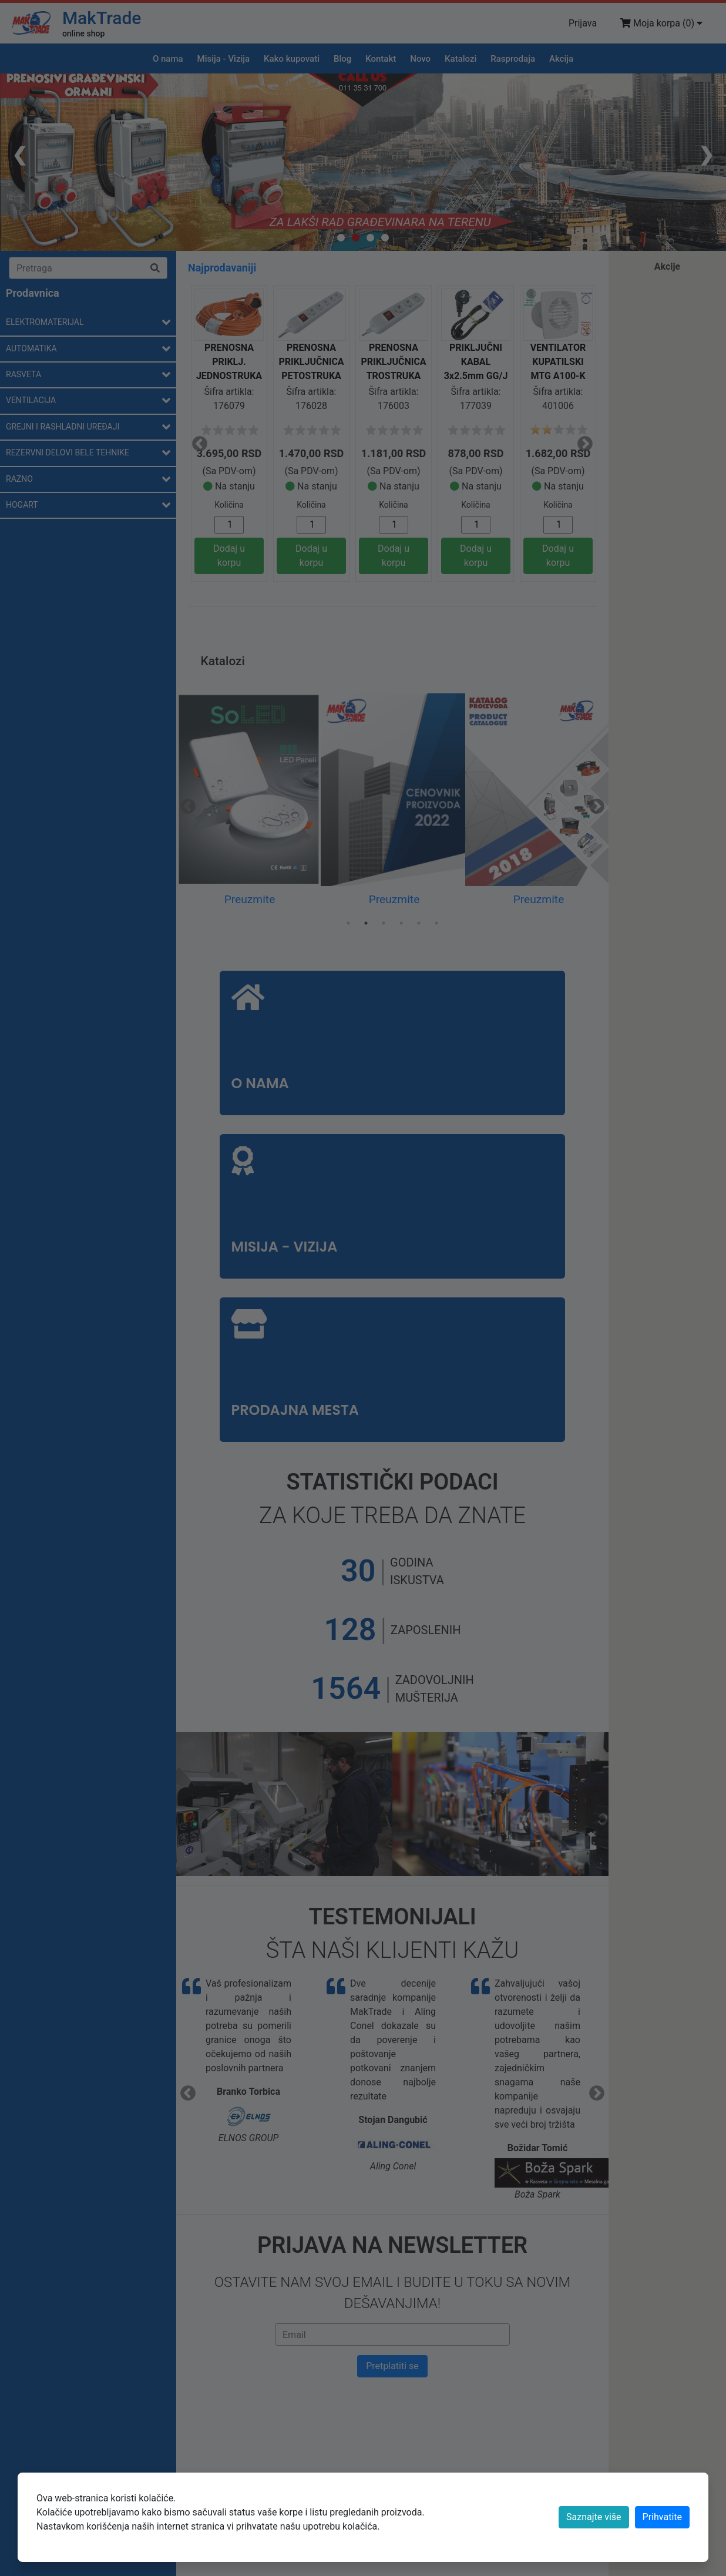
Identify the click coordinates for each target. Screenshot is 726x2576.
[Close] (662, 2517)
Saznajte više (593, 2517)
